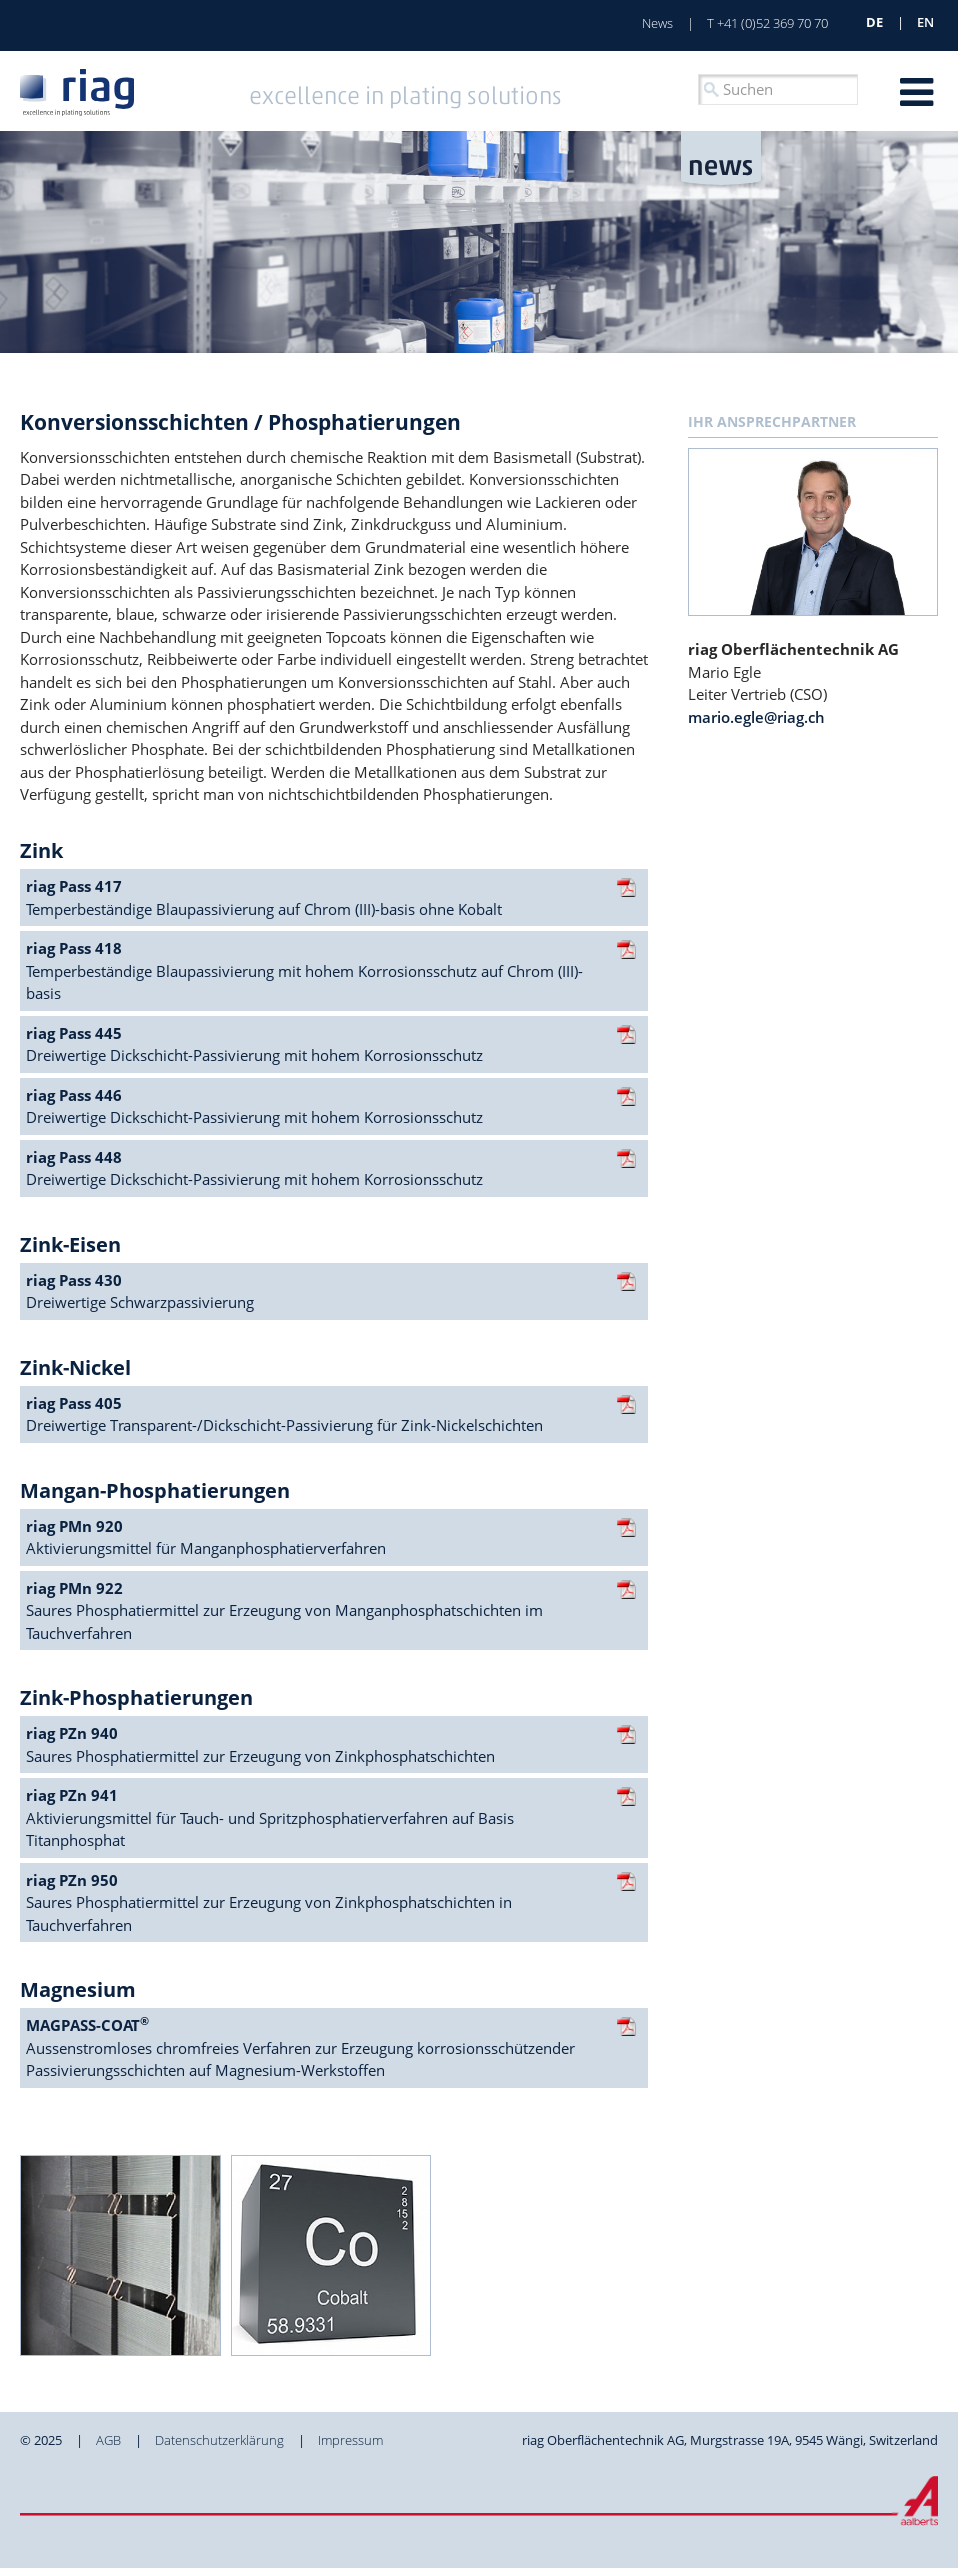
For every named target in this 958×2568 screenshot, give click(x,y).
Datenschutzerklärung (219, 2440)
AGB (108, 2440)
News (657, 23)
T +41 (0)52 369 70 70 (767, 23)
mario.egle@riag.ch (756, 717)
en (925, 22)
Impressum (350, 2440)
